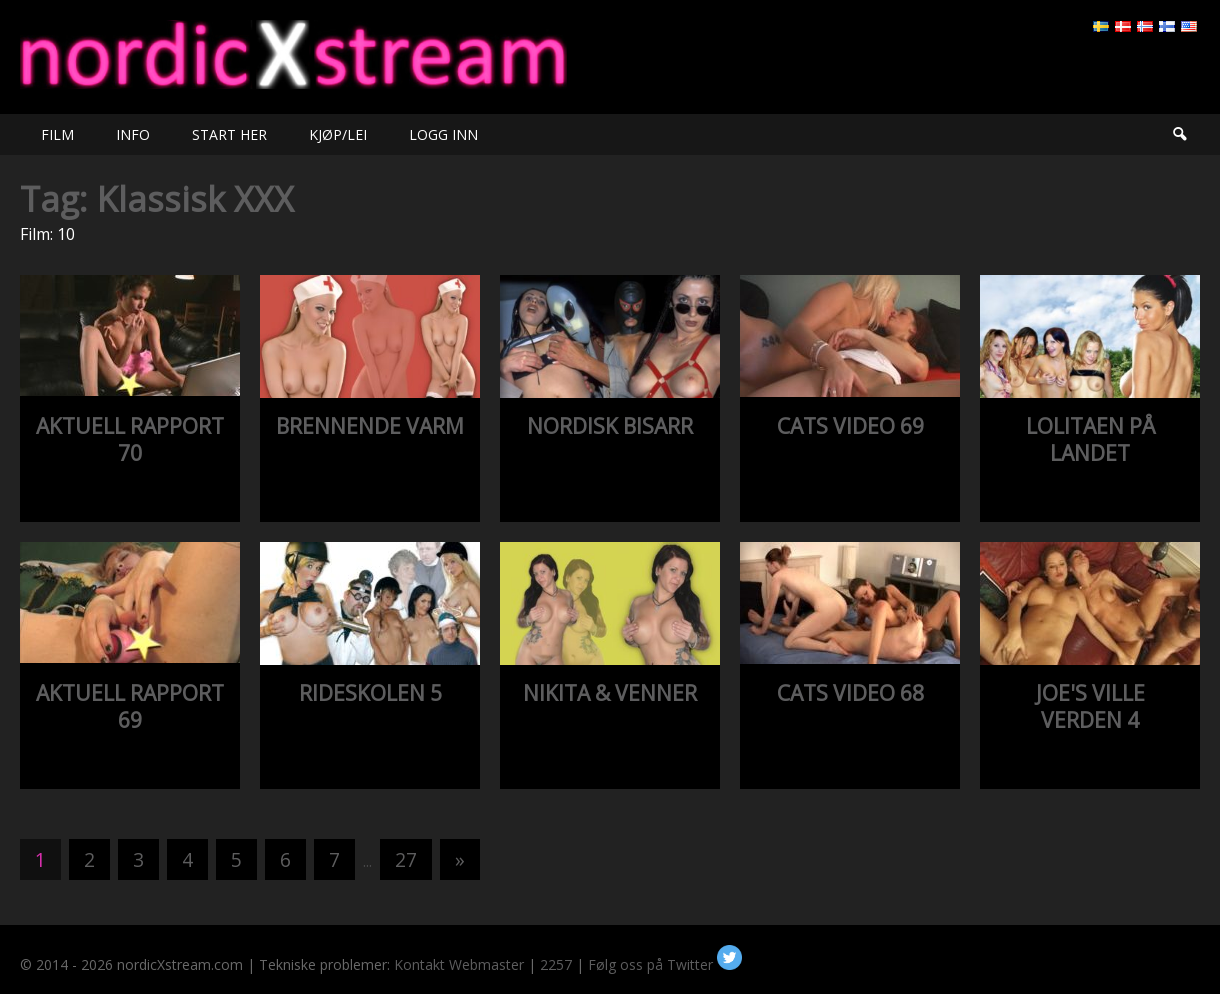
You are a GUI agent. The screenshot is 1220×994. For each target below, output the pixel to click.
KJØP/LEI (338, 134)
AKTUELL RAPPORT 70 (130, 439)
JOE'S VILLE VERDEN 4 (1090, 706)
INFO (133, 134)
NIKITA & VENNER (610, 693)
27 (406, 859)
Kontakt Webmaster (459, 964)
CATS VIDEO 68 (850, 693)
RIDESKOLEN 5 (370, 693)
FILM (57, 134)
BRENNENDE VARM (370, 426)
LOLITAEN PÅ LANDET (1090, 439)
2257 (556, 964)
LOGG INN (443, 134)
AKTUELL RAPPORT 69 (130, 706)
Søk (1179, 134)
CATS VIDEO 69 (850, 426)
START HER (229, 134)
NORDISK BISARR (610, 426)
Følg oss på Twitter (665, 964)
